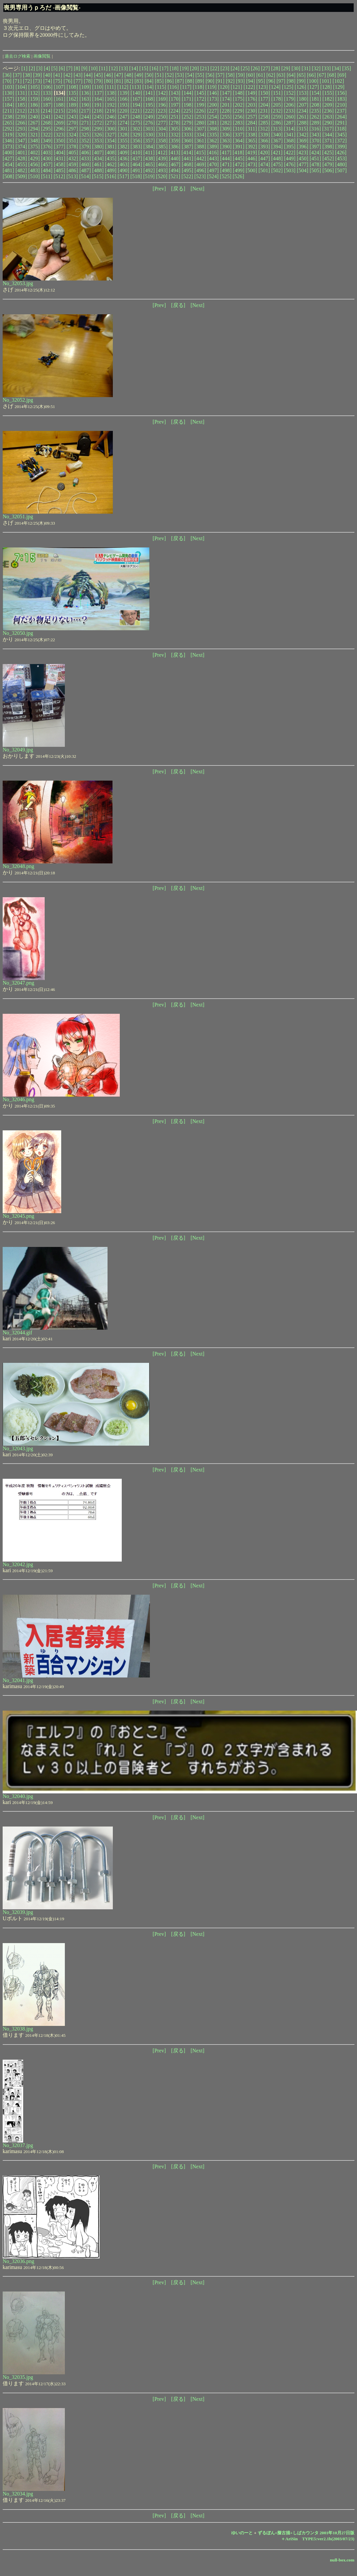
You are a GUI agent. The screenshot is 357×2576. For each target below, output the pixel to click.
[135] (72, 93)
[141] (149, 93)
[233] (289, 111)
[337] (239, 134)
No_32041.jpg (18, 1680)
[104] (21, 87)
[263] (328, 117)
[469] (200, 164)
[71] (17, 81)
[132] (34, 93)
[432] (72, 158)
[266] (21, 123)
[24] (235, 68)
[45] (98, 75)
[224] (174, 111)
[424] (315, 152)
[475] (277, 164)
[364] (239, 140)
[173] (213, 99)
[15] (143, 68)
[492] (149, 170)
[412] (161, 152)
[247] (123, 117)
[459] (72, 164)
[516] (110, 176)
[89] (199, 81)
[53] (179, 75)
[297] (72, 128)
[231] (264, 111)
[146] (213, 93)
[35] (346, 68)
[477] (302, 164)
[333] (187, 134)
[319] (8, 134)
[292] (8, 128)
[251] (175, 117)
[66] (311, 75)
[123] (262, 87)
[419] (251, 152)
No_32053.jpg (18, 283)
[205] (277, 105)
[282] (226, 123)
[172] (200, 99)
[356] (136, 140)
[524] (213, 176)
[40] (47, 75)
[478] (315, 164)
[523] (200, 176)
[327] (110, 134)
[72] (27, 81)
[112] (122, 87)
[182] (328, 99)
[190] (85, 105)
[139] (123, 93)
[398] (328, 146)
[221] (136, 111)
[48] (128, 75)
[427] (8, 158)
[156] (341, 93)
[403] (47, 152)
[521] (174, 176)
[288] (302, 123)
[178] (277, 99)
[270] (72, 123)
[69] (341, 75)
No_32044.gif (17, 1332)
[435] (110, 158)
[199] (200, 105)
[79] (98, 81)
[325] (85, 134)
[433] (85, 158)
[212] (21, 111)
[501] (264, 170)
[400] (8, 152)
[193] (123, 105)
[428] (21, 158)
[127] (313, 87)
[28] (275, 68)
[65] (301, 75)
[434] (98, 158)
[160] (47, 99)
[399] (341, 146)
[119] (211, 87)
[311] (251, 128)
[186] (34, 105)
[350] (60, 140)
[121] (236, 87)
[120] (224, 87)
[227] (213, 111)
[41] (57, 75)
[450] (302, 158)
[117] (185, 87)
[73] (37, 81)
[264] (341, 117)
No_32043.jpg (18, 1448)
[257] (251, 117)
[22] (214, 68)
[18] (174, 68)
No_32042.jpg (18, 1564)
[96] (270, 81)
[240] (34, 117)
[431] (60, 158)
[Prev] (159, 188)
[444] (226, 158)
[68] (331, 75)
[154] (315, 93)
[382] (123, 146)
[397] (315, 146)
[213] (34, 111)
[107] (60, 87)
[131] (21, 93)
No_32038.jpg (18, 2029)
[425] (328, 152)
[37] (17, 75)
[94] (250, 81)
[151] (277, 93)
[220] (123, 111)
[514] (85, 176)
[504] (302, 170)
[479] (328, 164)
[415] (200, 152)
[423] (302, 152)
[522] (187, 176)
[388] (200, 146)
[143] (175, 93)
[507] (341, 170)
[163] (85, 99)
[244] (85, 117)
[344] (328, 134)
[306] (187, 128)
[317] (328, 128)
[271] (85, 123)
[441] (187, 158)
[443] (213, 158)
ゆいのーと (242, 2532)
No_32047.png (18, 983)
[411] (149, 152)
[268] (47, 123)
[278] (175, 123)
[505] (315, 170)
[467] (175, 164)
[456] (34, 164)
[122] (249, 87)
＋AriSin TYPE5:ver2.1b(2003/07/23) (317, 2538)
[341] (289, 134)
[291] (341, 123)
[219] (110, 111)
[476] (289, 164)
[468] (187, 164)
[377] (60, 146)
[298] (85, 128)
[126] (300, 87)
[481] (8, 170)
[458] (60, 164)
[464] (136, 164)
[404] (60, 152)
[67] (321, 75)
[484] (47, 170)
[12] (113, 68)
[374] (21, 146)
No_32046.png (18, 1099)
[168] (149, 99)
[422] (289, 152)
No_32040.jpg (18, 1796)
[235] (315, 111)
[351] (72, 140)
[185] (21, 105)
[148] (239, 93)
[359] (175, 140)
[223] (161, 111)
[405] (72, 152)
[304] (162, 128)
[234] (302, 111)
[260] (289, 117)
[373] (8, 146)
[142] (162, 93)
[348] (34, 140)
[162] (72, 99)
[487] (85, 170)
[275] (136, 123)
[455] (21, 164)
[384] (149, 146)
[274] (123, 123)
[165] (110, 99)
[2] (32, 68)
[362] (213, 140)
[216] (72, 111)
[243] (72, 117)
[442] (200, 158)
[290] (328, 123)
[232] (277, 111)
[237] (340, 111)
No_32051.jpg (18, 516)
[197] (175, 105)
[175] (239, 99)
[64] (291, 75)
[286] (277, 123)
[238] (8, 117)
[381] (110, 146)
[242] (60, 117)
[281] (213, 123)
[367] (277, 140)
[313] (277, 128)
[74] (47, 81)
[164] (98, 99)
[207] (302, 105)
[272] (98, 123)
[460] (85, 164)
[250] (162, 117)
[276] (149, 123)
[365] (251, 140)
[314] (289, 128)
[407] (98, 152)
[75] (57, 81)
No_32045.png (18, 1216)
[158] (21, 99)
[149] (251, 93)
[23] (224, 68)
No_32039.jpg (18, 1912)
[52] (169, 75)
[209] (328, 105)
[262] (315, 117)
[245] (98, 117)
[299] (98, 128)
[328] (123, 134)
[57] (220, 75)
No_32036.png (18, 2261)
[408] (110, 152)
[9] (84, 68)
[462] (110, 164)
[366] (264, 140)
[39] (37, 75)
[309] (226, 128)
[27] (265, 68)
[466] (162, 164)
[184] (8, 105)
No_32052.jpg (18, 400)
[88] (189, 81)
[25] (245, 68)
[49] (139, 75)
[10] (93, 68)
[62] (270, 75)
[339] (264, 134)
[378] (72, 146)
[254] (213, 117)
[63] (281, 75)
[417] (226, 152)
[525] (226, 176)
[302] (136, 128)
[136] (85, 93)
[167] (136, 99)
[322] (47, 134)
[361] (200, 140)
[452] (328, 158)
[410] (136, 152)
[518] (136, 176)
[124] (275, 87)
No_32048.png (18, 866)
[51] (159, 75)
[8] (77, 68)
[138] (110, 93)
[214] (46, 111)
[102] (338, 81)
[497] (213, 170)
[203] (251, 105)
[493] (162, 170)
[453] (341, 158)
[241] (47, 117)
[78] (88, 81)
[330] (149, 134)
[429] (34, 158)
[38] (27, 75)
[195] (149, 105)
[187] (47, 105)
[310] (239, 128)
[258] (264, 117)
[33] (326, 68)
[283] (239, 123)
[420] (264, 152)
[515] (98, 176)
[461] (98, 164)
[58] (230, 75)
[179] (289, 99)
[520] (161, 176)
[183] (341, 99)
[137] (98, 93)
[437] (136, 158)
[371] (328, 140)
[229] (238, 111)
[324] (72, 134)
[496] (200, 170)
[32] (316, 68)
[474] (264, 164)
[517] (123, 176)
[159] (34, 99)
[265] (8, 123)
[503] (289, 170)
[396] (302, 146)
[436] (123, 158)
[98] (291, 81)
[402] (34, 152)
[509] (21, 176)
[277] (162, 123)
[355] (123, 140)
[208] (315, 105)
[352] (85, 140)
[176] (251, 99)
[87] (179, 81)
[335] (213, 134)
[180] (302, 99)
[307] (200, 128)
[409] (123, 152)
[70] (7, 81)
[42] (68, 75)
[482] (21, 170)
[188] (60, 105)
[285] (264, 123)
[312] (264, 128)
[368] (289, 140)
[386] (175, 146)
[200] (213, 105)
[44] (88, 75)
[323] (60, 134)
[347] (21, 140)
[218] (98, 111)
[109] (85, 87)
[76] (68, 81)
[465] (149, 164)
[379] (85, 146)
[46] (108, 75)
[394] (277, 146)
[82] (128, 81)
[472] (239, 164)
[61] (260, 75)
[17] (163, 68)
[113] (135, 87)
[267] (34, 123)
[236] (328, 111)
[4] (47, 68)
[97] (281, 81)
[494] (175, 170)
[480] (341, 164)
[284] (251, 123)
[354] (110, 140)
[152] (289, 93)
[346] (8, 140)
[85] (159, 81)
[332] (175, 134)
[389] (213, 146)
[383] (136, 146)
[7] (69, 68)
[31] (306, 68)
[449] (289, 158)
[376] (47, 146)
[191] (98, 105)
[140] (136, 93)
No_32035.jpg (18, 2377)
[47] (118, 75)
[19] (184, 68)
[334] (200, 134)
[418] (238, 152)
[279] (187, 123)
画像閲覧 (42, 56)
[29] (285, 68)
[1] (24, 68)
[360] (187, 140)
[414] (187, 152)
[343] (315, 134)
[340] (277, 134)
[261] (302, 117)
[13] (123, 68)
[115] (160, 87)
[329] (136, 134)
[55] (199, 75)
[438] (149, 158)
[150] (264, 93)
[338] (251, 134)
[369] (302, 140)
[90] (209, 81)
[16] (154, 68)
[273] (110, 123)
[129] (339, 87)
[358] (162, 140)
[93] (240, 81)
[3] (39, 68)
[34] (336, 68)
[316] (315, 128)
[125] (287, 87)
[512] (59, 176)
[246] (110, 117)
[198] (187, 105)
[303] (149, 128)
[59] (240, 75)
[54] (189, 75)
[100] (313, 81)
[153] (302, 93)
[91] (220, 81)
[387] (187, 146)
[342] (302, 134)
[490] (123, 170)
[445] (239, 158)
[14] (133, 68)
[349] (47, 140)
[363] (226, 140)
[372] (341, 140)
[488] (98, 170)
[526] (238, 176)
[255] (226, 117)
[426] (340, 152)
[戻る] (178, 188)
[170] (175, 99)
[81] (118, 81)
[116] (173, 87)
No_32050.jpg (18, 633)
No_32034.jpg (18, 2494)
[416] (213, 152)
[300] (110, 128)
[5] (54, 68)
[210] (341, 105)
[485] (60, 170)
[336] (226, 134)
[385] (162, 146)
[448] (277, 158)
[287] (289, 123)
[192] (110, 105)
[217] (85, 111)
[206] (289, 105)
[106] (47, 87)
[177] (264, 99)
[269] (60, 123)
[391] (239, 146)
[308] (213, 128)
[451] (315, 158)
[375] (34, 146)
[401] (21, 152)
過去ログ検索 (17, 56)
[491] (136, 170)
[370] (315, 140)
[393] (264, 146)
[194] (136, 105)
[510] (34, 176)
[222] (149, 111)
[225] (187, 111)
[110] (98, 87)
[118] (198, 87)
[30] (295, 68)
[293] (21, 128)
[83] (139, 81)
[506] (328, 170)
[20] (194, 68)
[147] (226, 93)
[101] (325, 81)
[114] (148, 87)
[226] (200, 111)
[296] (60, 128)
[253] (200, 117)
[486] (72, 170)
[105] (34, 87)
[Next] (197, 188)
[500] (251, 170)
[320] (21, 134)
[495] (187, 170)
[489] (110, 170)
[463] (123, 164)
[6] (62, 68)
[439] (162, 158)
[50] (149, 75)
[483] (34, 170)
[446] (251, 158)
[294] (34, 128)
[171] (187, 99)
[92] (230, 81)
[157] (8, 99)
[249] (149, 117)
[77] (78, 81)
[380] (98, 146)
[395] (289, 146)
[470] (213, 164)
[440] (175, 158)
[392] (251, 146)
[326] (98, 134)
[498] (226, 170)
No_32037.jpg (18, 2145)
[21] (204, 68)
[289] (315, 123)
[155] (328, 93)
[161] (60, 99)
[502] (277, 170)
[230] (251, 111)
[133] (47, 93)
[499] (239, 170)
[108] (72, 87)
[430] (47, 158)
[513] (72, 176)
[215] (59, 111)
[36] (7, 75)
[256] (239, 117)
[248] (136, 117)
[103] (8, 87)
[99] (301, 81)
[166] (123, 99)
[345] (341, 134)
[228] (226, 111)
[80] (108, 81)
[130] (8, 93)
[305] (175, 128)
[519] (149, 176)
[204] (264, 105)
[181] (315, 99)
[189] (72, 105)
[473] (251, 164)
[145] (200, 93)
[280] (200, 123)
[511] (46, 176)
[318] (340, 128)
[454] (8, 164)
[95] (260, 81)
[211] (8, 111)
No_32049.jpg (18, 749)
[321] (34, 134)
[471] (226, 164)
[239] (21, 117)
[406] (85, 152)
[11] (103, 68)
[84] (149, 81)
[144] (187, 93)
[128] (326, 87)
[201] (226, 105)
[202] (239, 105)
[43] (78, 75)
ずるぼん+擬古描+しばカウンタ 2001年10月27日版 (306, 2532)
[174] (226, 99)
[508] (8, 176)
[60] (250, 75)
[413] (174, 152)
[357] (149, 140)
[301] (123, 128)
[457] (47, 164)
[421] (277, 152)
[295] (47, 128)
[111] (110, 87)
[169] (162, 99)
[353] (98, 140)
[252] (187, 117)
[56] (209, 75)
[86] (169, 81)
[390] (226, 146)
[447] (264, 158)
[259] (277, 117)
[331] (162, 134)
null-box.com (342, 2559)
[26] (255, 68)
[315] (302, 128)
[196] (162, 105)
